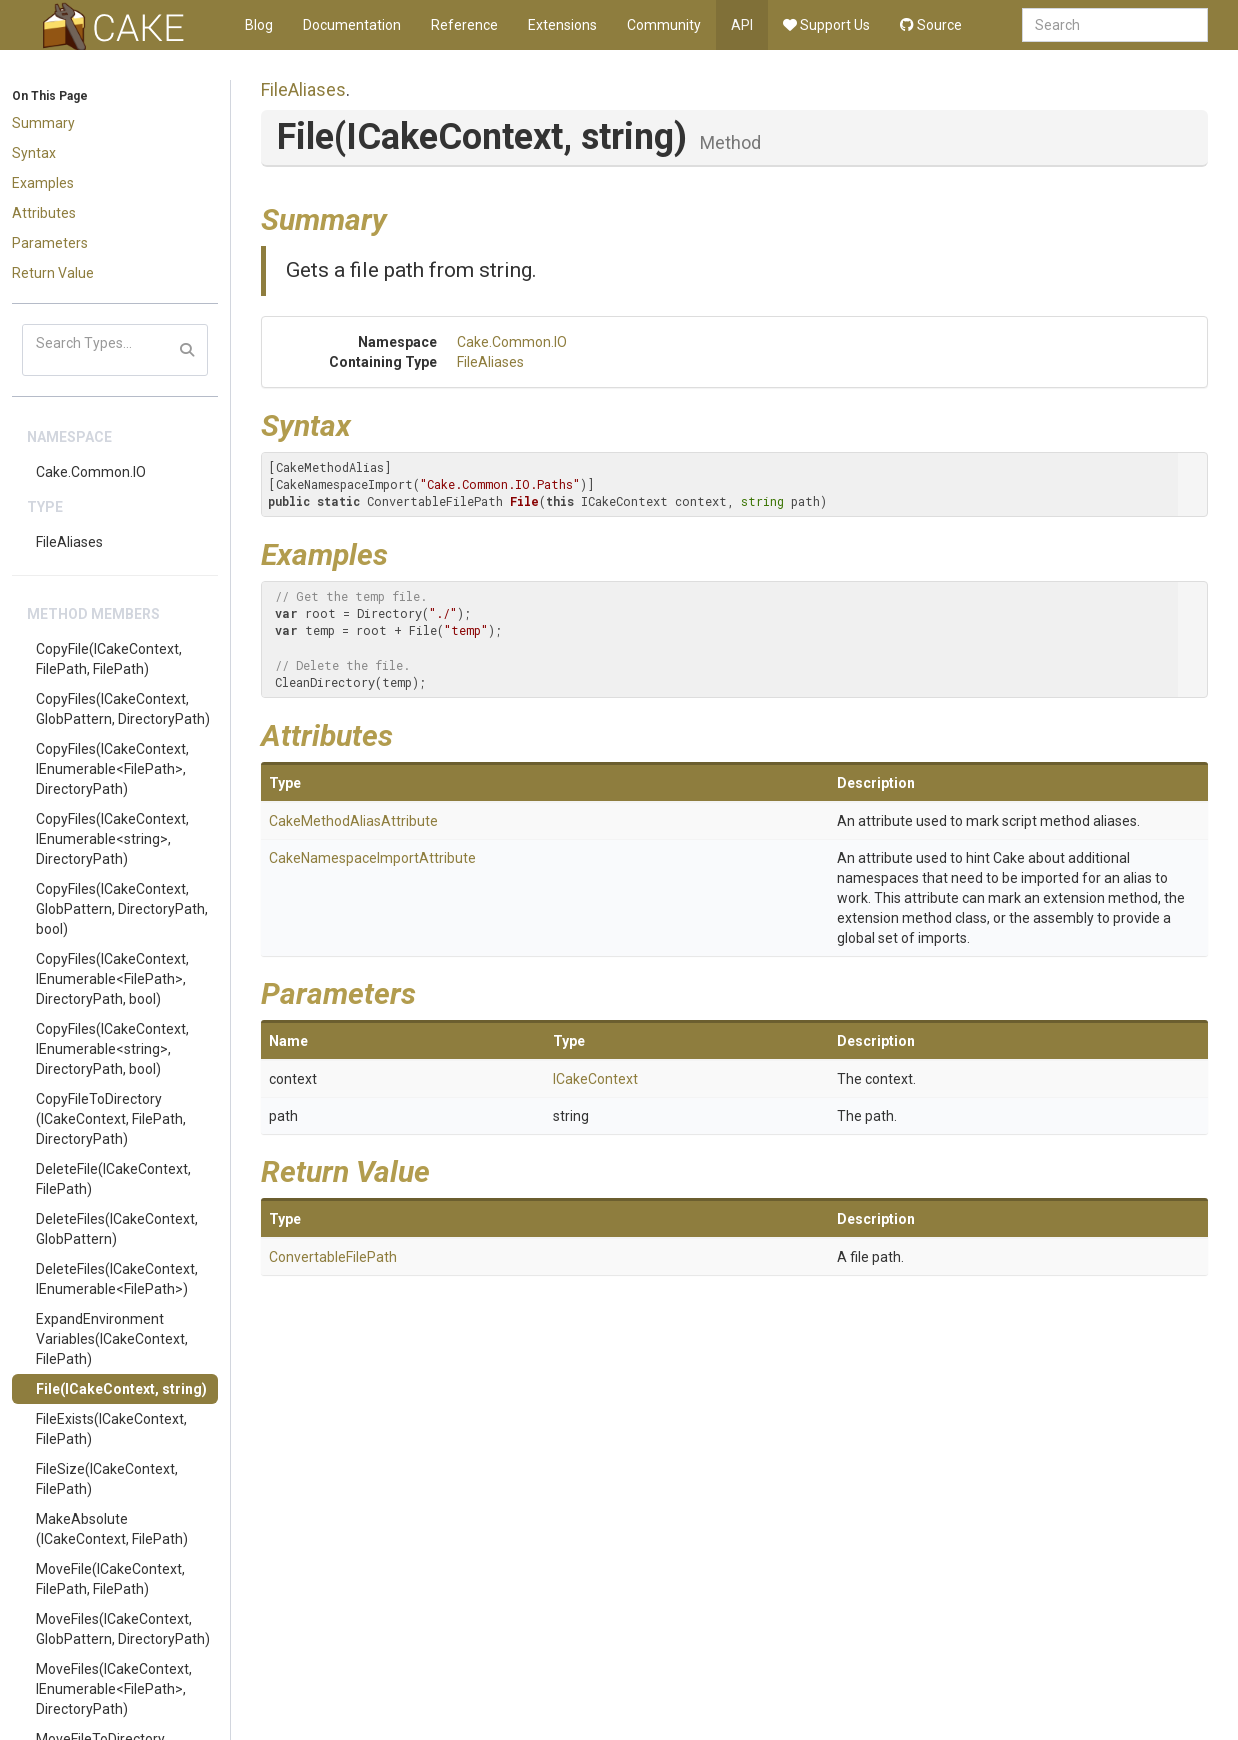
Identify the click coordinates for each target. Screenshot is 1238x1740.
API (742, 25)
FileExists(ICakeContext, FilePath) (111, 1429)
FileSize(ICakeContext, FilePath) (107, 1479)
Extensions (562, 25)
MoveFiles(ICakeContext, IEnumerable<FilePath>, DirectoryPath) (114, 1689)
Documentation (352, 25)
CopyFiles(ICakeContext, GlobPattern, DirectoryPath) (123, 709)
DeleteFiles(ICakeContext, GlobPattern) (117, 1229)
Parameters (50, 243)
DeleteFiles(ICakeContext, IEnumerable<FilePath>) (117, 1279)
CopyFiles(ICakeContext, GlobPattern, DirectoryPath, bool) (122, 909)
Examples (43, 183)
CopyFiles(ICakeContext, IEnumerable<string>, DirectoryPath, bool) (112, 1049)
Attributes (44, 213)
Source (931, 25)
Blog (259, 25)
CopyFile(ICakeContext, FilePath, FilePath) (109, 659)
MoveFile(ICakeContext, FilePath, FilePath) (110, 1579)
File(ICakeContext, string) (121, 1389)
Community (664, 25)
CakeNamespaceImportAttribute (372, 858)
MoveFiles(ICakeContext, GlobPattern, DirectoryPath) (123, 1629)
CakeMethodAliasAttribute (353, 821)
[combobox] (1115, 25)
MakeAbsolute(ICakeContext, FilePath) (112, 1529)
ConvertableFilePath (333, 1257)
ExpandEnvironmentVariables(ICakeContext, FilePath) (112, 1339)
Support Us (826, 25)
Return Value (53, 273)
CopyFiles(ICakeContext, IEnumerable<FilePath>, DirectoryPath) (112, 769)
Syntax (34, 153)
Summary (43, 123)
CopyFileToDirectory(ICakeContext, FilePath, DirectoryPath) (111, 1119)
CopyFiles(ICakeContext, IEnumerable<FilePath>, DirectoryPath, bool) (112, 979)
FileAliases (69, 542)
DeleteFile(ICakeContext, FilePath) (113, 1179)
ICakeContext (595, 1079)
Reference (464, 25)
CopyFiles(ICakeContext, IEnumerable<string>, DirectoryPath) (112, 839)
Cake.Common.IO (91, 472)
